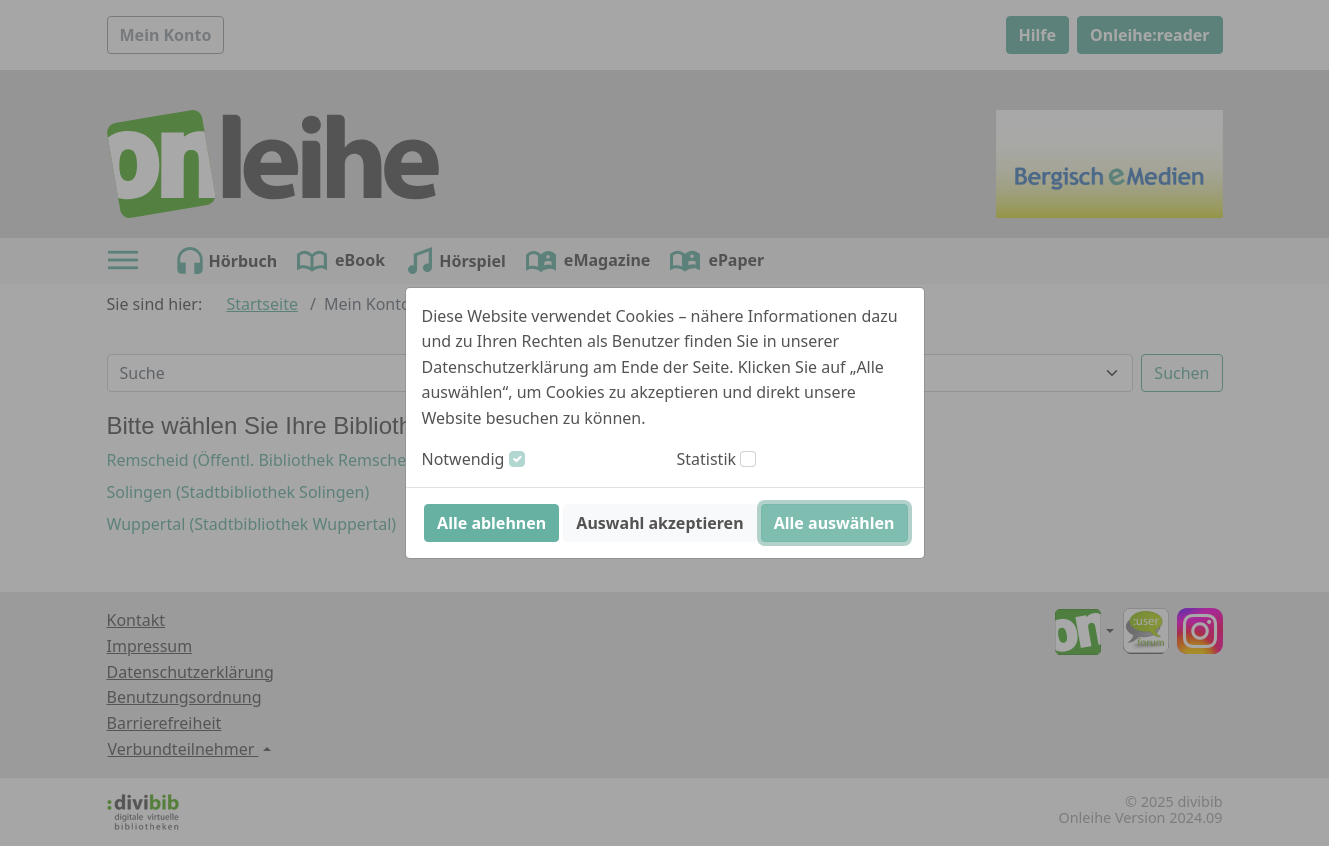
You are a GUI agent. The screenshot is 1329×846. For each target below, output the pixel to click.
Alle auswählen (834, 523)
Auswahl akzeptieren (659, 523)
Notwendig (463, 459)
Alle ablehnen (491, 523)
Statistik (707, 459)
